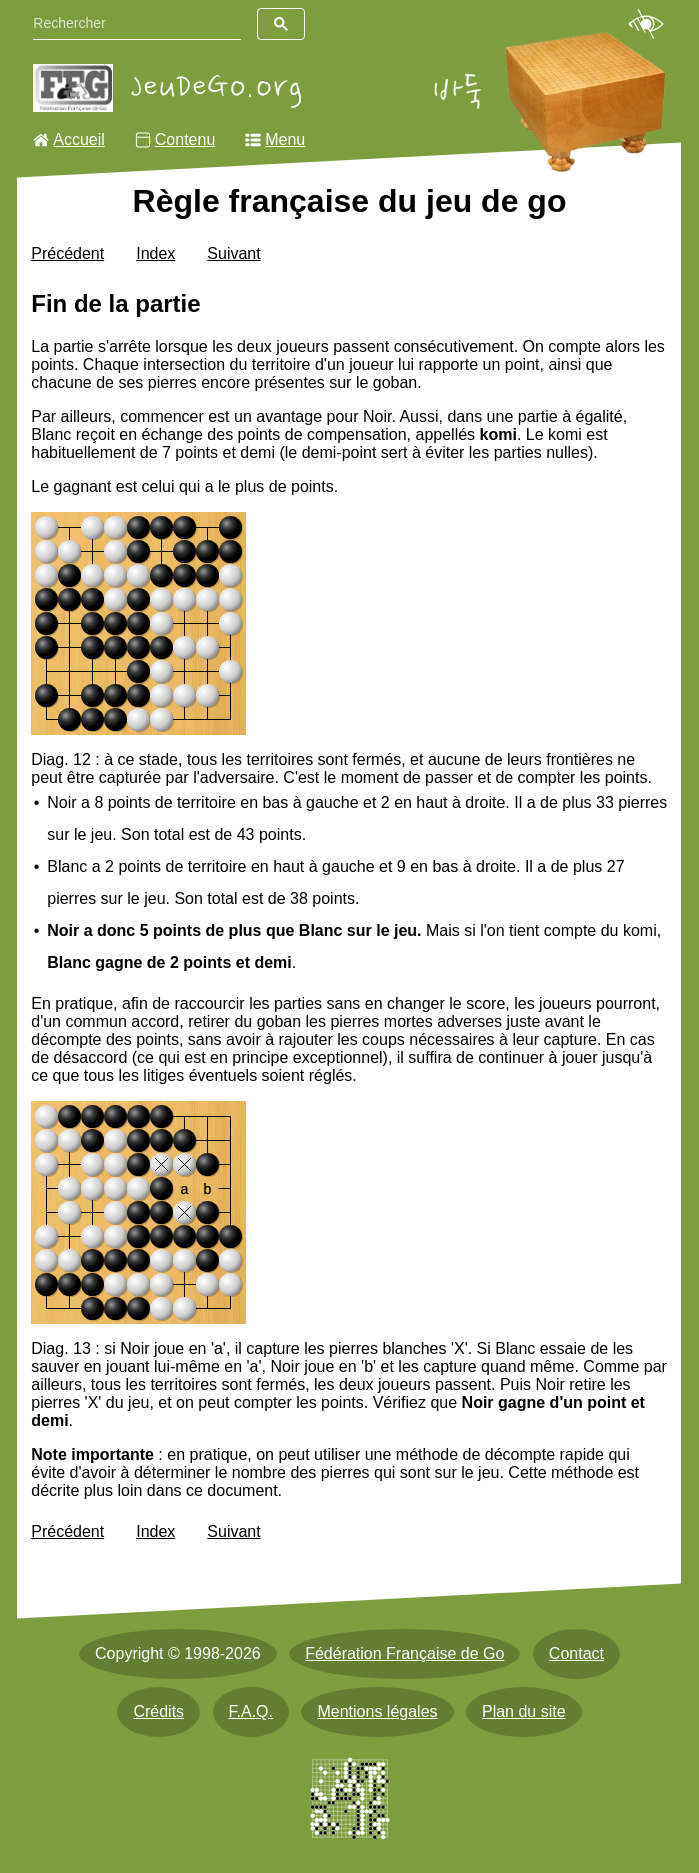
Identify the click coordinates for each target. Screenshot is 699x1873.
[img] (138, 623)
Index (155, 253)
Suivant (233, 253)
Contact (576, 1653)
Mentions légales (377, 1711)
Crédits (158, 1711)
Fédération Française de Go (404, 1653)
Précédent (67, 253)
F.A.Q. (251, 1711)
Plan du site (524, 1711)
